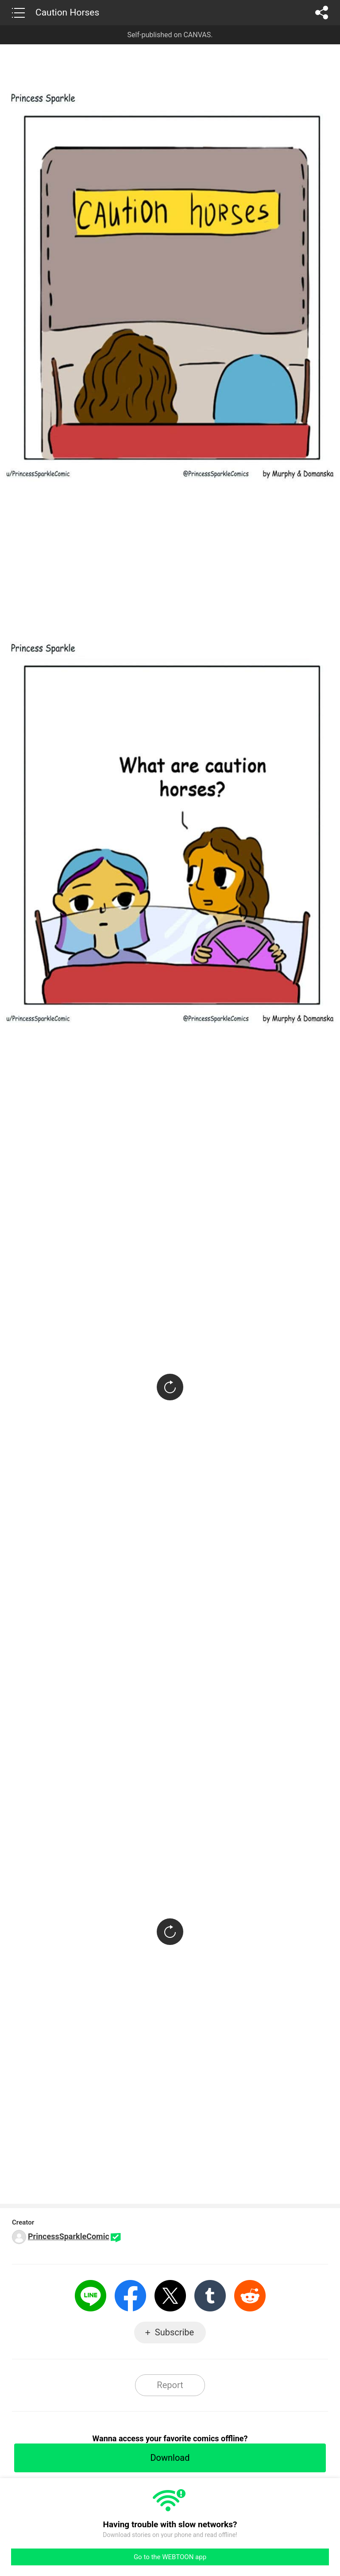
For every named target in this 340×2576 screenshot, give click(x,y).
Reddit (250, 2295)
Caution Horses (67, 12)
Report (170, 2385)
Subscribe (174, 2332)
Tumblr (210, 2295)
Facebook (130, 2295)
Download (169, 2457)
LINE (90, 2295)
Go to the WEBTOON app (170, 2557)
